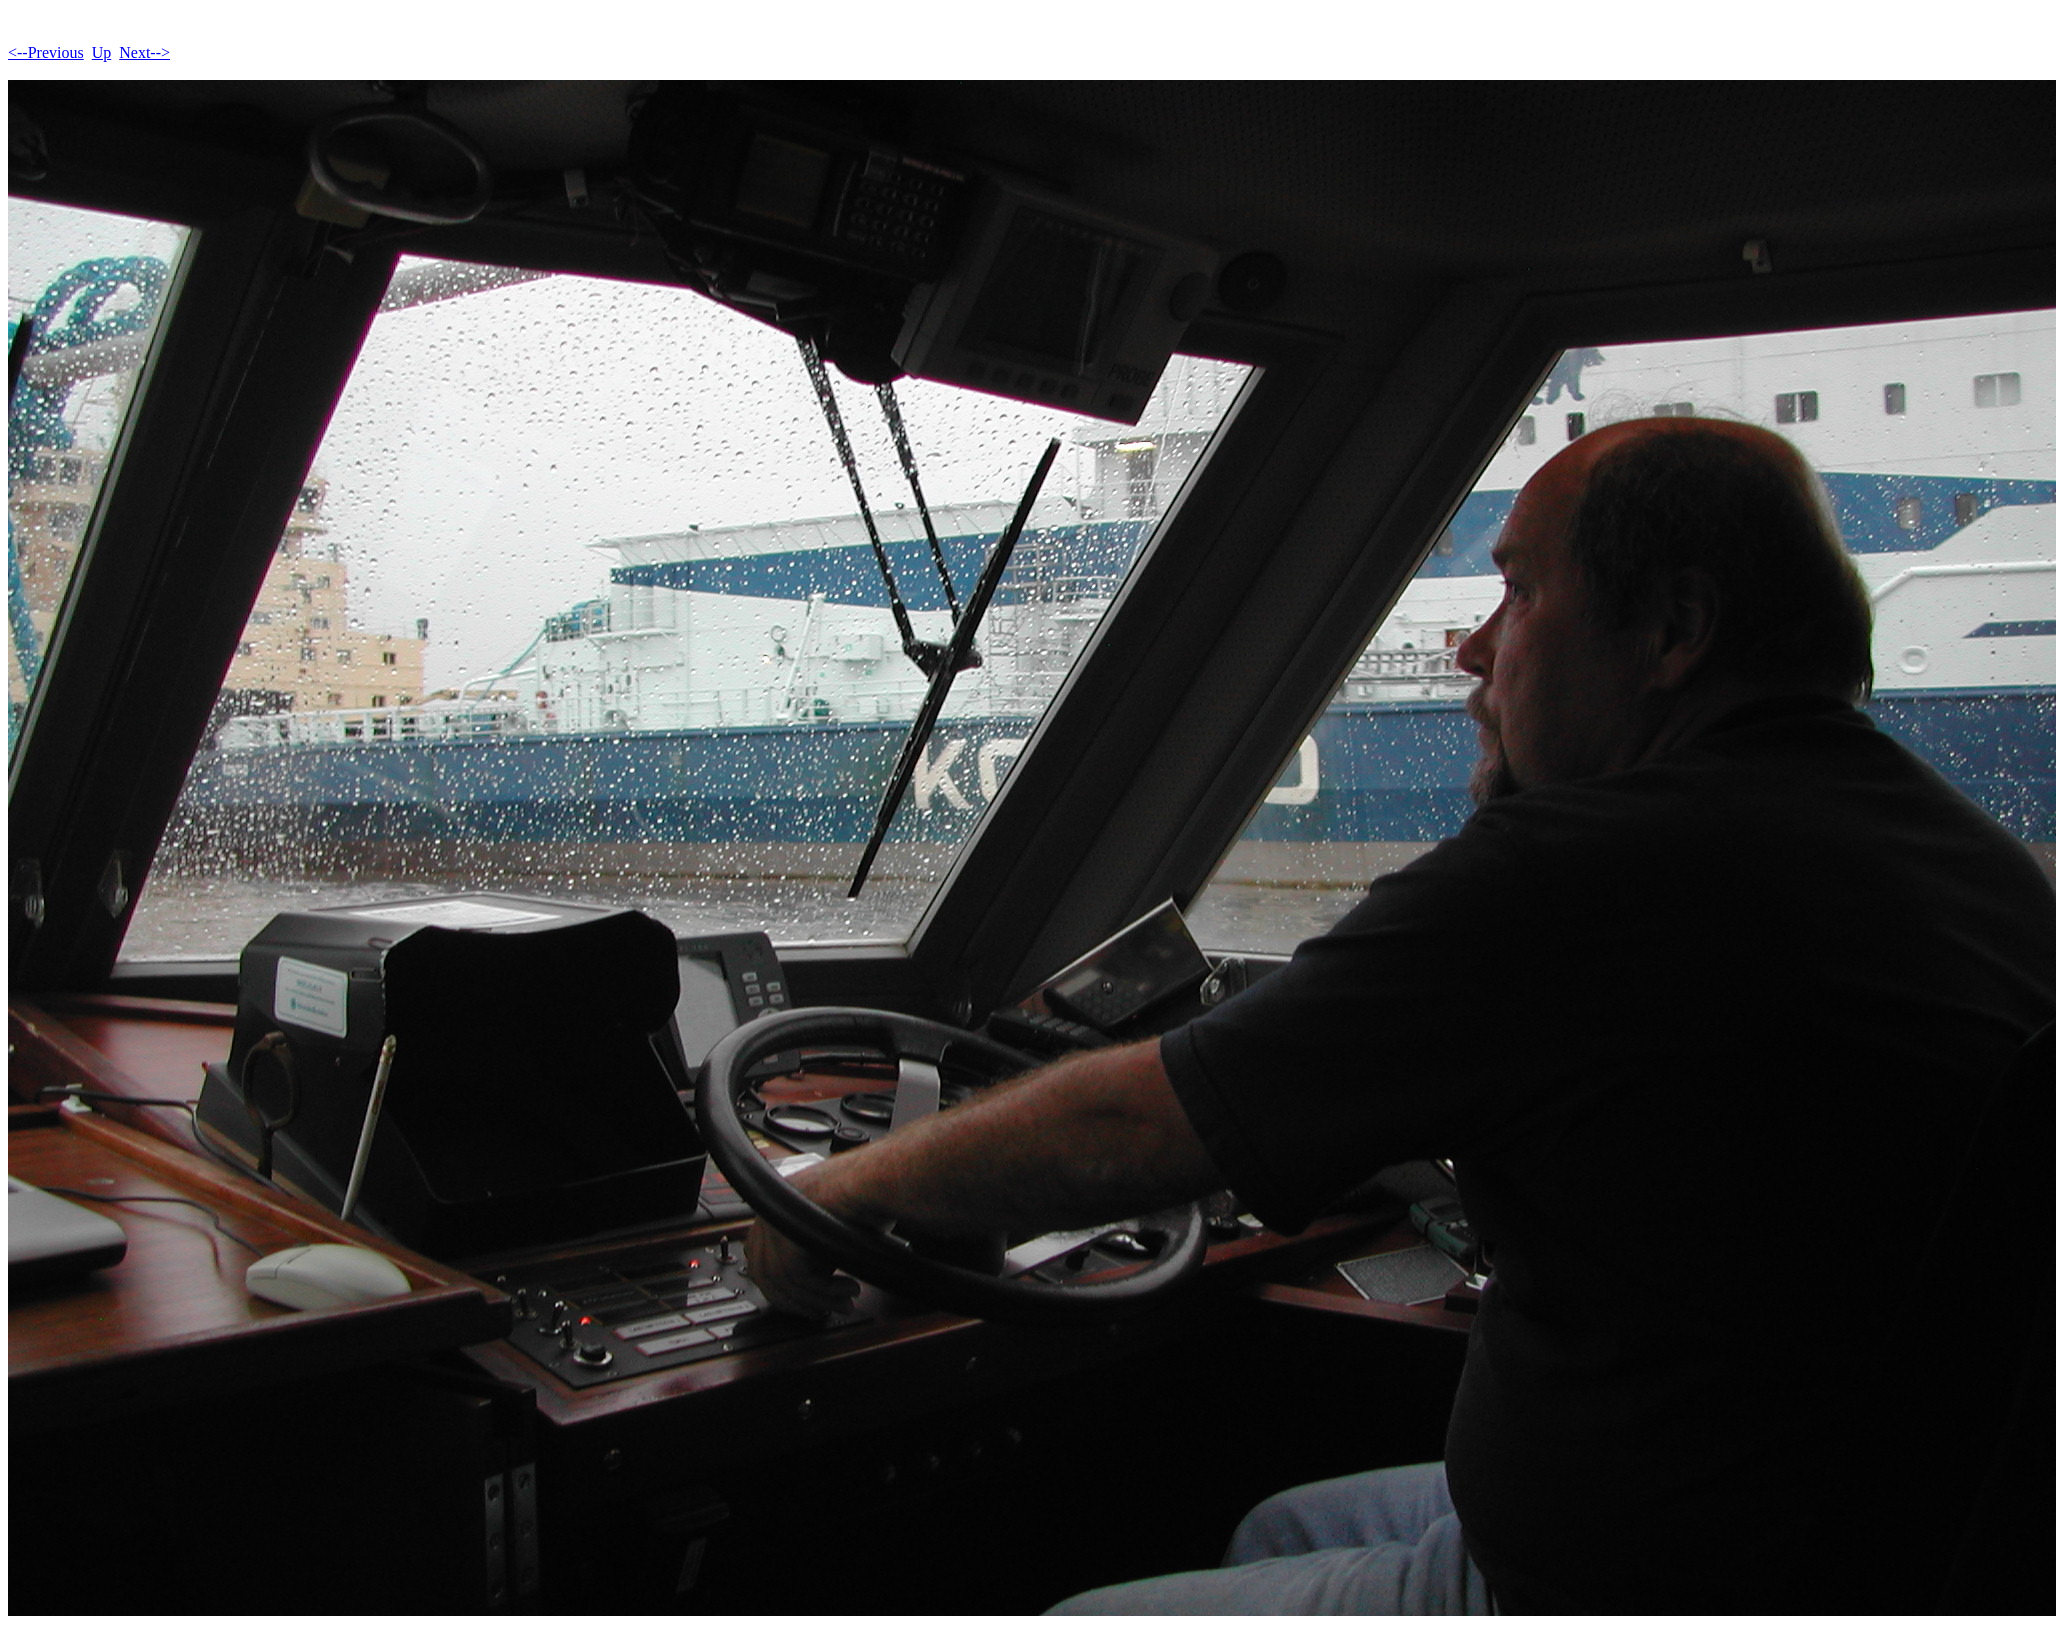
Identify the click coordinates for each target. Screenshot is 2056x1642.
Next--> (144, 52)
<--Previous (46, 52)
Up (102, 52)
